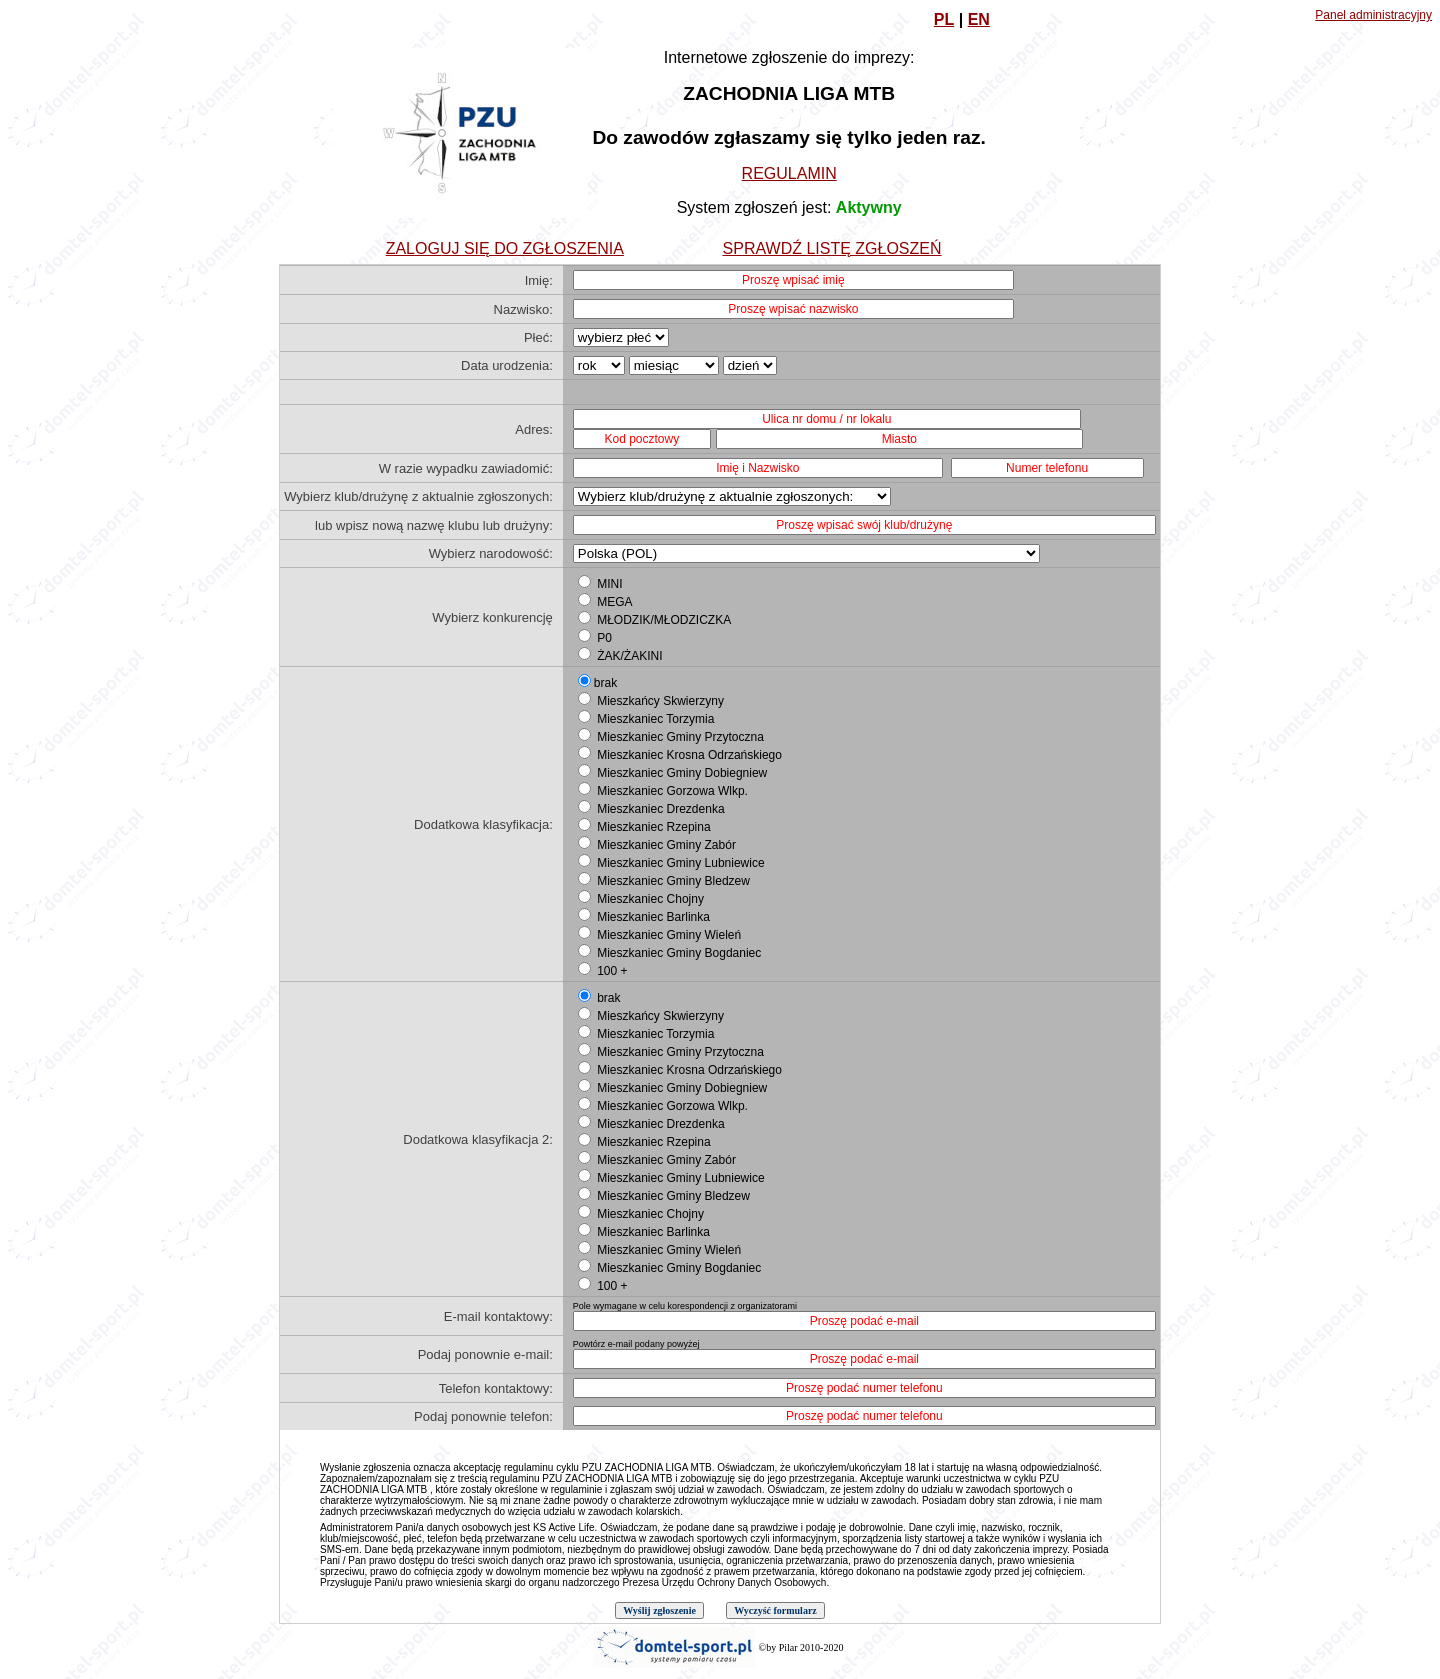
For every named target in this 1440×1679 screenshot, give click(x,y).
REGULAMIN (789, 173)
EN (979, 19)
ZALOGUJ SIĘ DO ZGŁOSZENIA (505, 248)
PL (944, 19)
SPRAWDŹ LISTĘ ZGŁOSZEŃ (832, 248)
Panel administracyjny (1373, 15)
